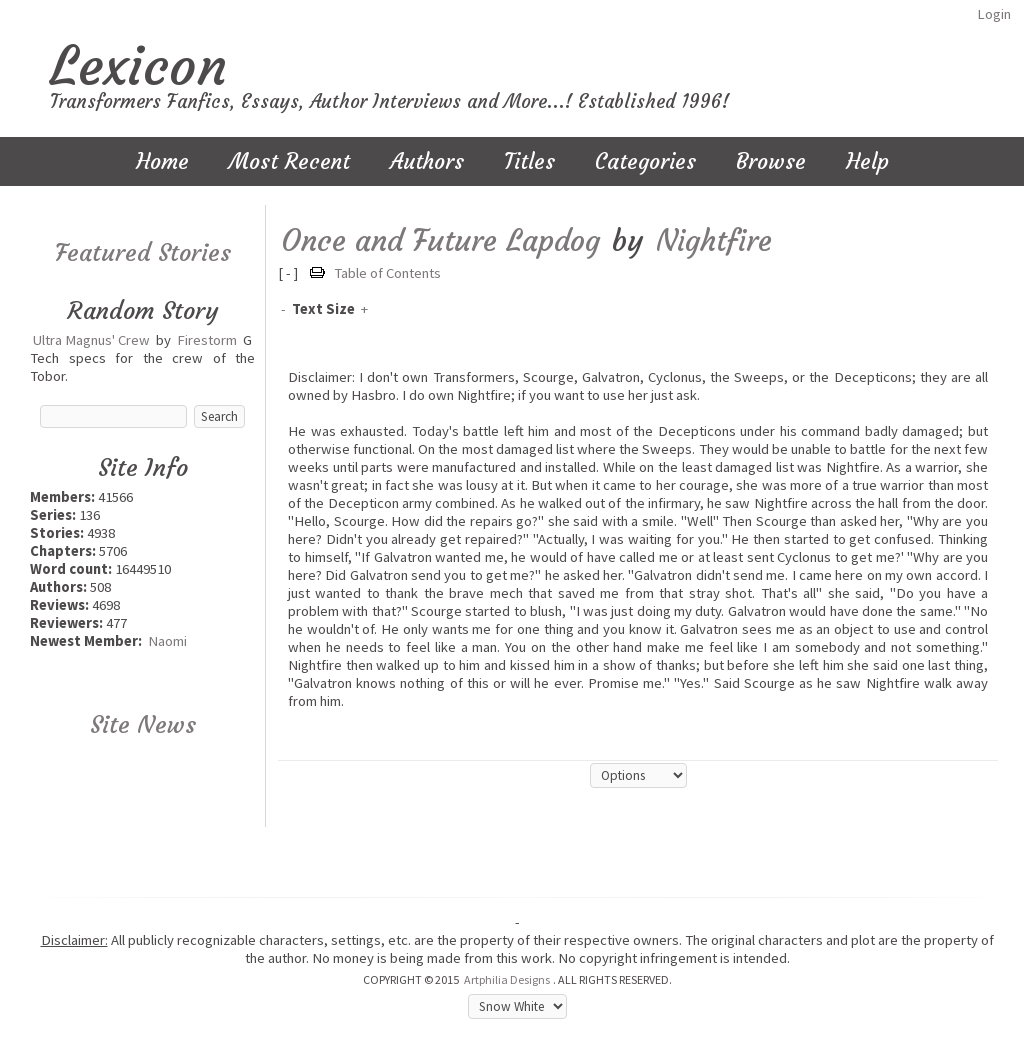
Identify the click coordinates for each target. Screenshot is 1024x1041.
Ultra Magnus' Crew (91, 340)
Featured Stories (143, 253)
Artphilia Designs (507, 979)
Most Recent (289, 161)
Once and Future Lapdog (440, 240)
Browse (771, 161)
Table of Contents (387, 273)
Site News (143, 725)
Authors (427, 161)
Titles (529, 161)
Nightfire (714, 240)
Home (162, 161)
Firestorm (207, 340)
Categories (645, 161)
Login (994, 14)
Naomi (167, 641)
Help (867, 161)
